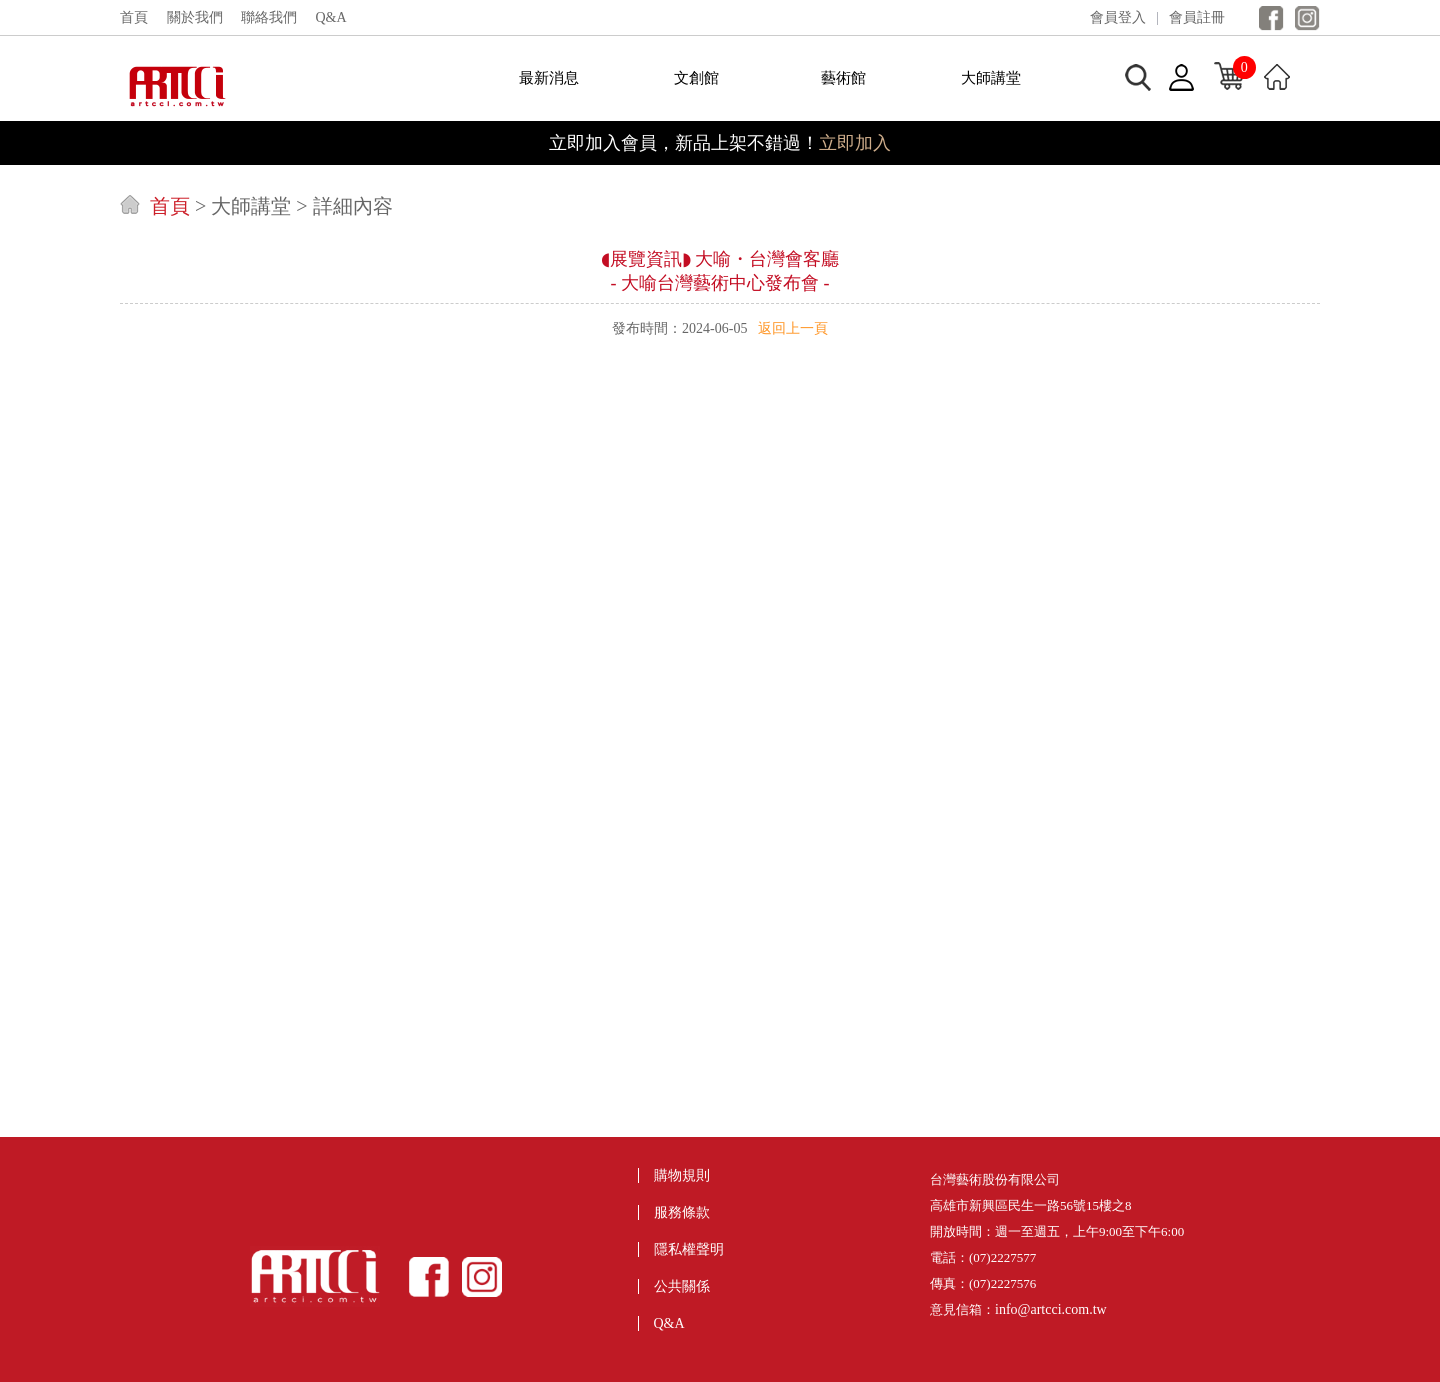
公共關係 (682, 1286)
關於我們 (195, 17)
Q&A (331, 17)
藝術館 (843, 78)
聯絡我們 (269, 17)
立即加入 (855, 143)
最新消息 (549, 78)
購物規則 (682, 1175)
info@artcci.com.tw (1051, 1309)
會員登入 (1118, 17)
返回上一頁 (793, 328)
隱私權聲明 (689, 1249)
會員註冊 (1197, 17)
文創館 (696, 78)
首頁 (134, 17)
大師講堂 (991, 78)
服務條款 (682, 1212)
